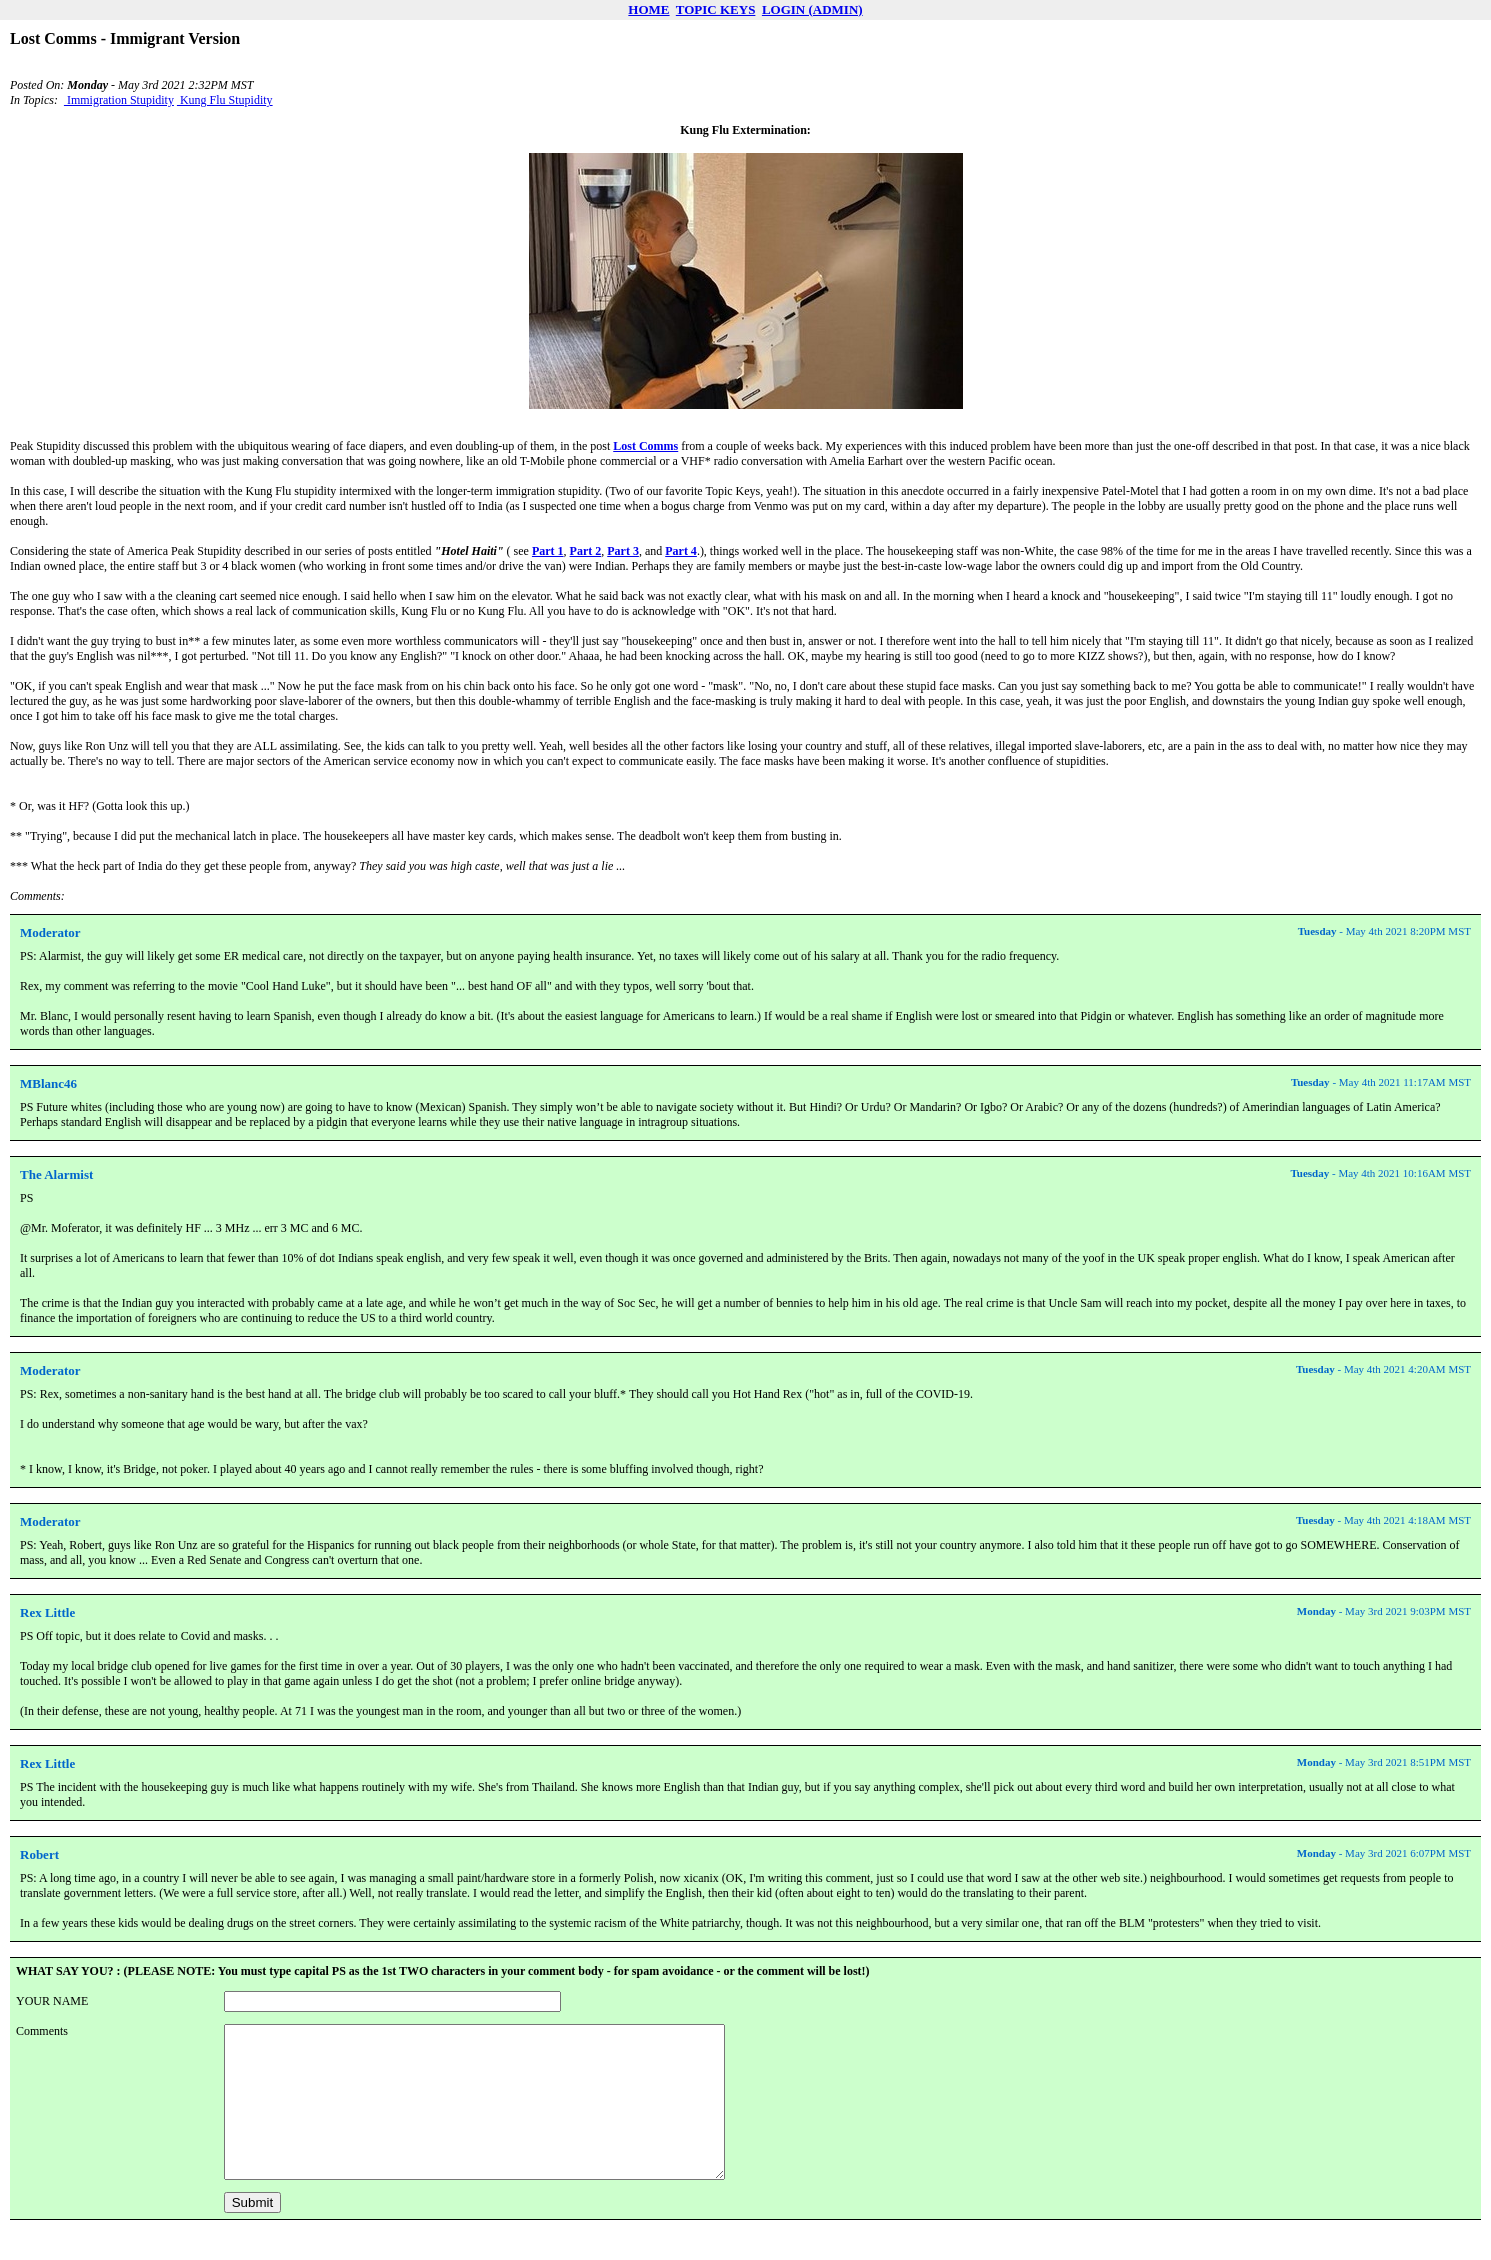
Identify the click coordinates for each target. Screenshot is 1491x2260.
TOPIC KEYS (716, 9)
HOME (648, 9)
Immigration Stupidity (119, 100)
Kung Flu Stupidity (225, 100)
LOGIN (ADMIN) (812, 9)
